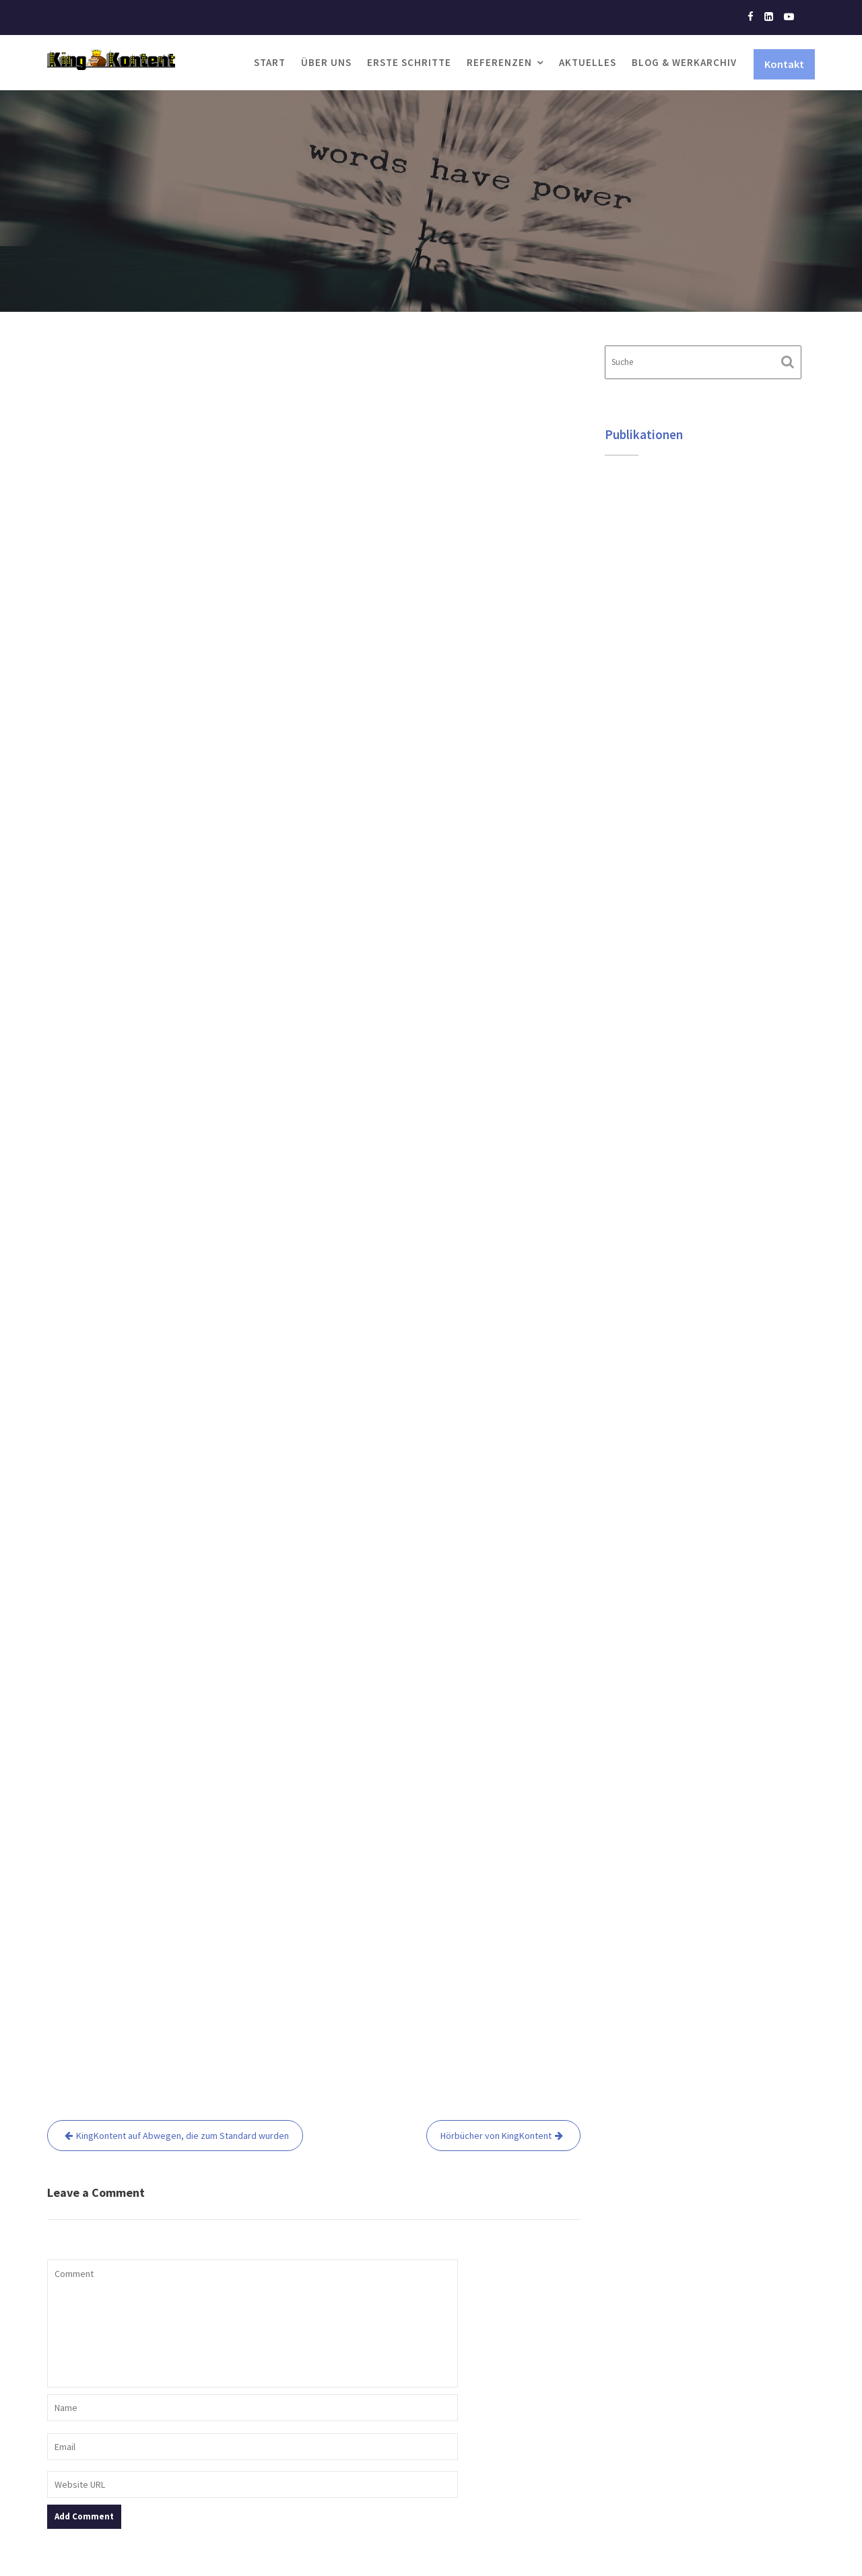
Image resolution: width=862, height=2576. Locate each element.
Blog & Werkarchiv (684, 62)
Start (270, 62)
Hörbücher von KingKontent (496, 2135)
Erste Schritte (409, 62)
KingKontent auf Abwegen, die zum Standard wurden (182, 2135)
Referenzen (499, 62)
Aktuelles (587, 62)
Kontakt (784, 64)
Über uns (326, 62)
